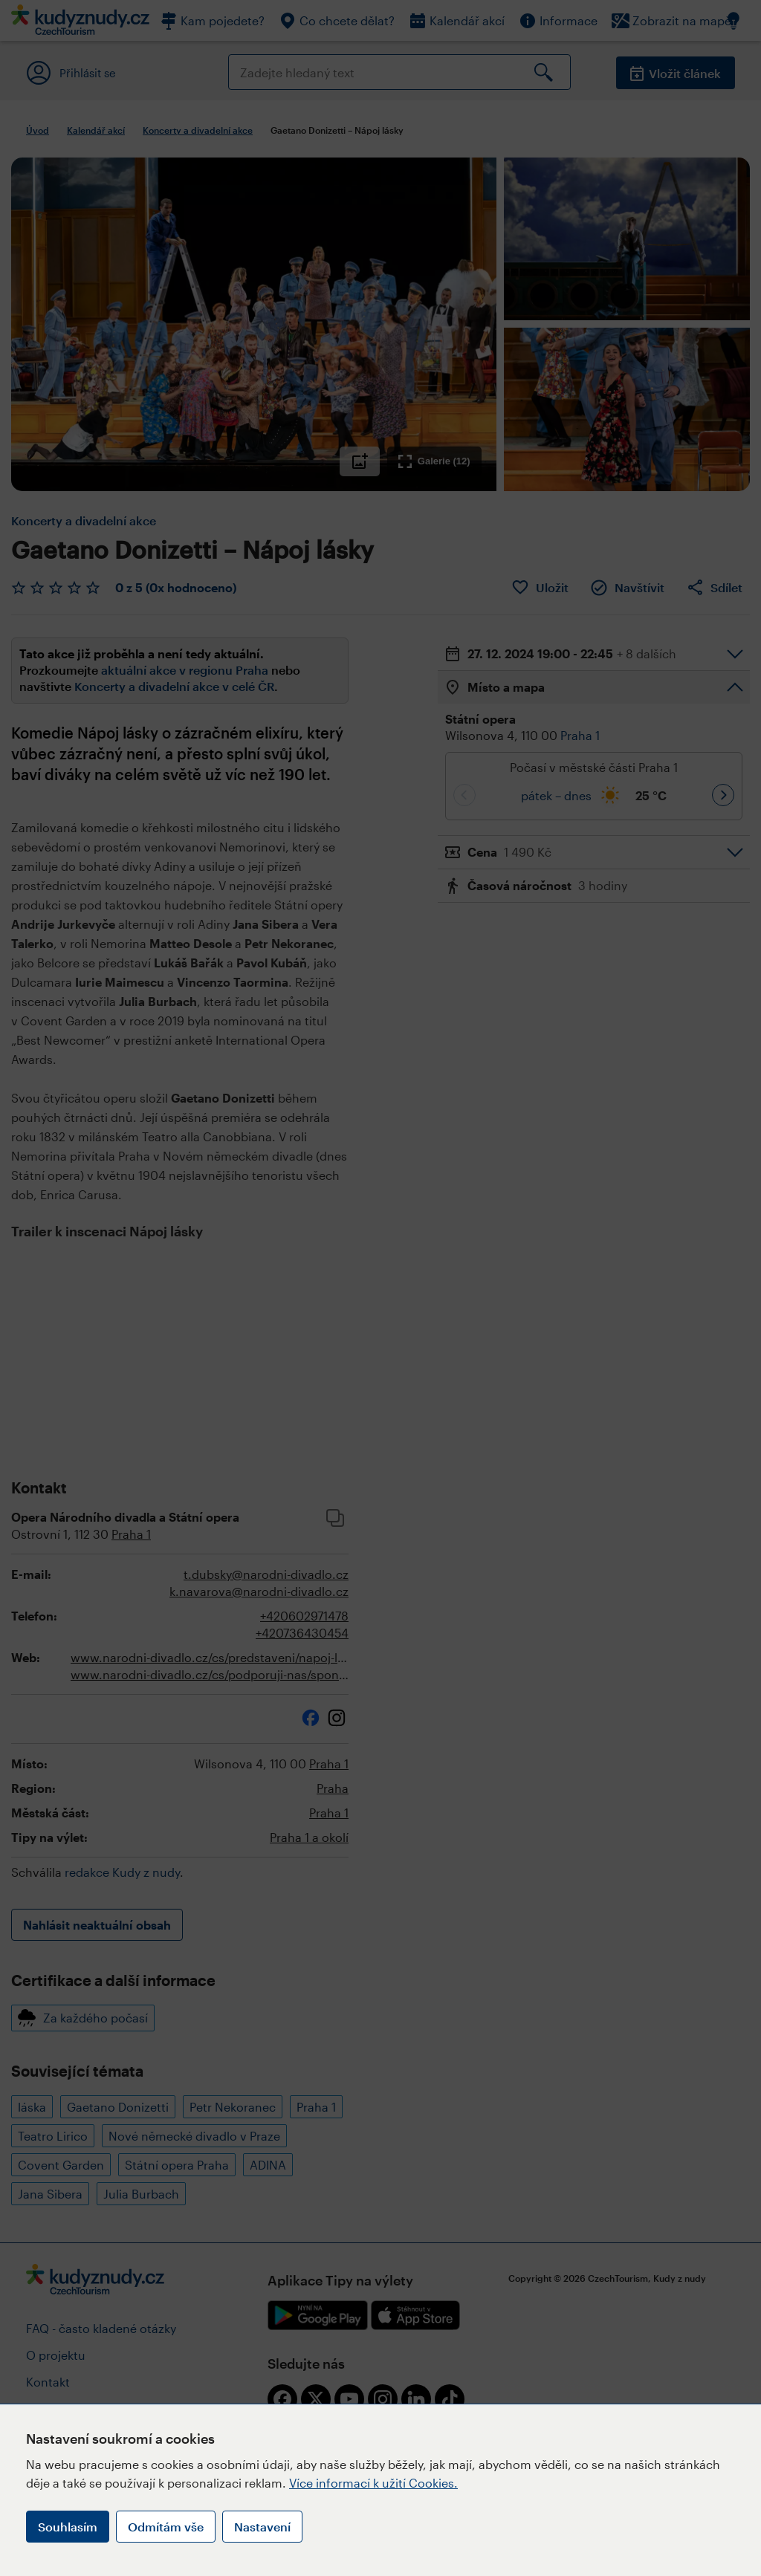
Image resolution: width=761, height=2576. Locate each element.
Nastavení (262, 2527)
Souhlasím (67, 2527)
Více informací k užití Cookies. (373, 2483)
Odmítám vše (166, 2527)
